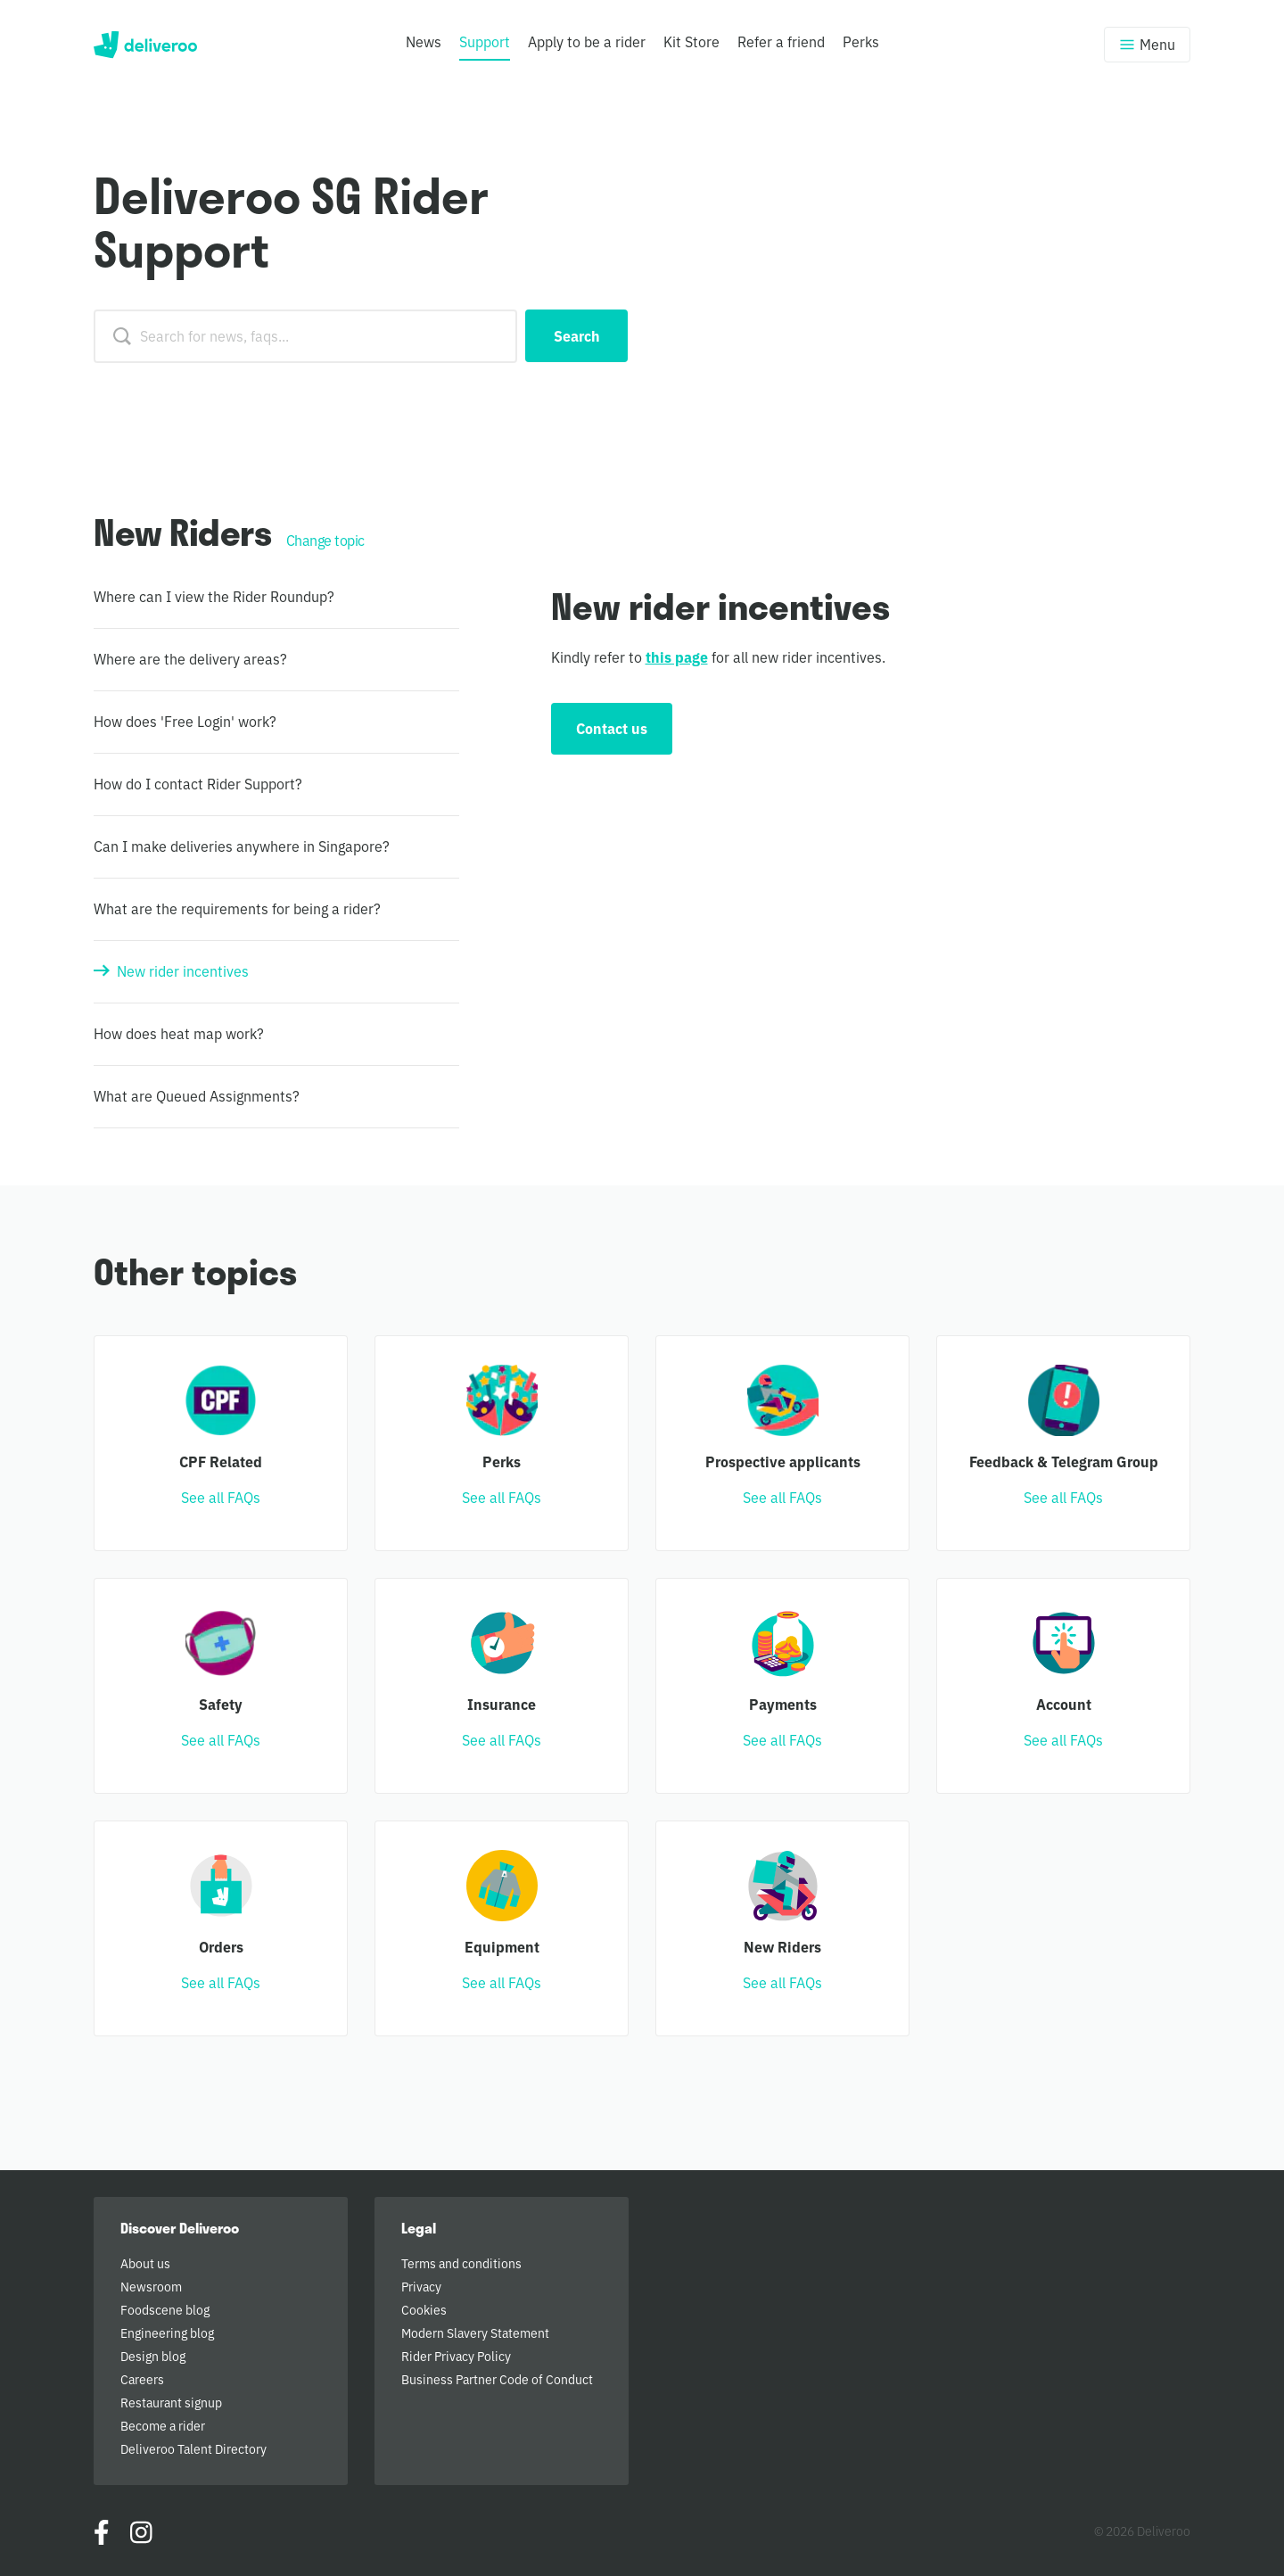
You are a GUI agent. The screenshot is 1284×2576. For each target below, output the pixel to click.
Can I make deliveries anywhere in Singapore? (242, 845)
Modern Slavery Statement (475, 2332)
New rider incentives (183, 970)
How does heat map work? (179, 1033)
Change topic (325, 539)
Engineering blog (167, 2332)
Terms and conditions (461, 2263)
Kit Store (691, 41)
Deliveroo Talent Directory (193, 2448)
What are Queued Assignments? (197, 1095)
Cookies (424, 2309)
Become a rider (162, 2425)
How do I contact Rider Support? (198, 783)
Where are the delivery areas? (190, 658)
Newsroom (151, 2286)
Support (484, 41)
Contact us (611, 728)
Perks (861, 41)
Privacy (421, 2286)
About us (145, 2263)
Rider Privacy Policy (456, 2356)
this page (677, 656)
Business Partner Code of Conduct (497, 2379)
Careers (142, 2379)
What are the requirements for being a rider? (237, 908)
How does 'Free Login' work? (185, 721)
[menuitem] (423, 53)
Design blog (152, 2356)
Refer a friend (781, 41)
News (423, 41)
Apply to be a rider (587, 41)
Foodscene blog (165, 2309)
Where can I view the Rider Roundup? (214, 596)
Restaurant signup (171, 2402)
